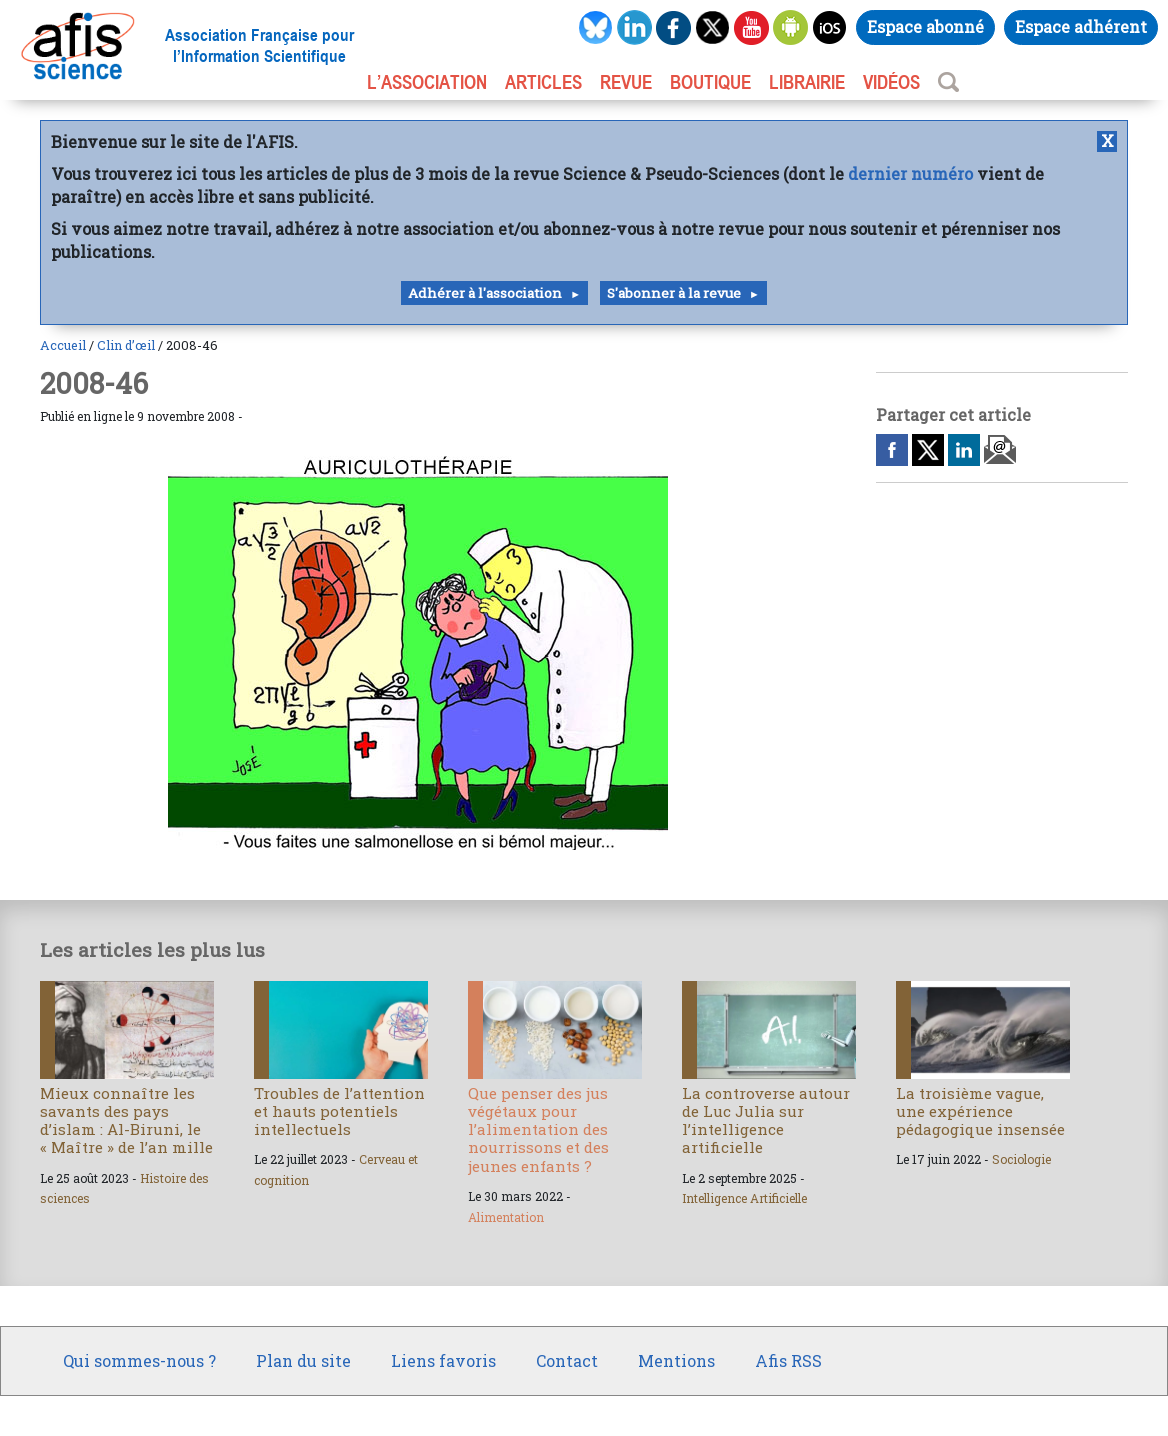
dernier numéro (910, 173)
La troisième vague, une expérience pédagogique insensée (980, 1111)
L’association (427, 82)
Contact (567, 1360)
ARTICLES (543, 82)
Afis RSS (788, 1360)
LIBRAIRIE (807, 82)
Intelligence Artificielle (744, 1198)
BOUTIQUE (710, 82)
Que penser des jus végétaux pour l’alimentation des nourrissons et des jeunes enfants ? (538, 1129)
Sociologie (1021, 1159)
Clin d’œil (126, 345)
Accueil (63, 345)
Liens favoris (443, 1360)
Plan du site (303, 1360)
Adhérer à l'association (485, 293)
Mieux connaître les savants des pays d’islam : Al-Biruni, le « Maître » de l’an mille (126, 1120)
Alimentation (506, 1217)
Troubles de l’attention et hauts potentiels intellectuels (339, 1111)
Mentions (676, 1360)
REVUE (626, 82)
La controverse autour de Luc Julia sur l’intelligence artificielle (766, 1120)
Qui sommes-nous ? (139, 1360)
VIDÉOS (891, 82)
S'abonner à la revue (674, 293)
